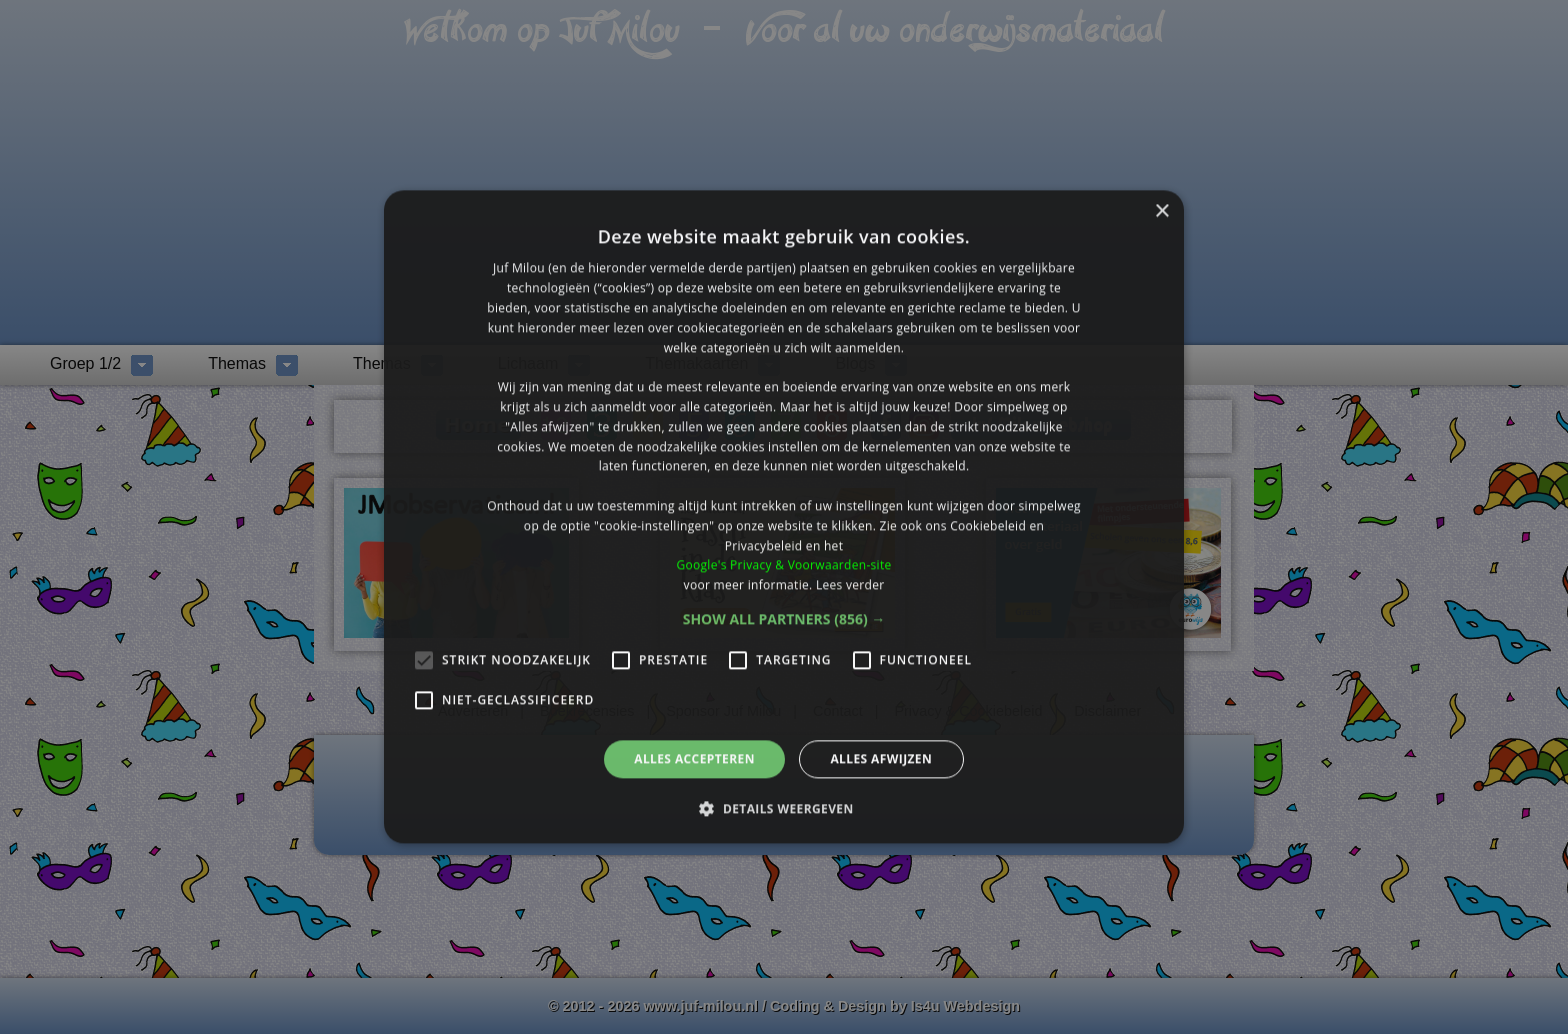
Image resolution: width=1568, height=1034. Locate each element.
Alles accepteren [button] (694, 758)
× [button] (1161, 211)
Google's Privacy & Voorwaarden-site (783, 565)
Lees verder (850, 584)
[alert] (784, 517)
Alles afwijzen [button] (881, 758)
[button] (784, 619)
